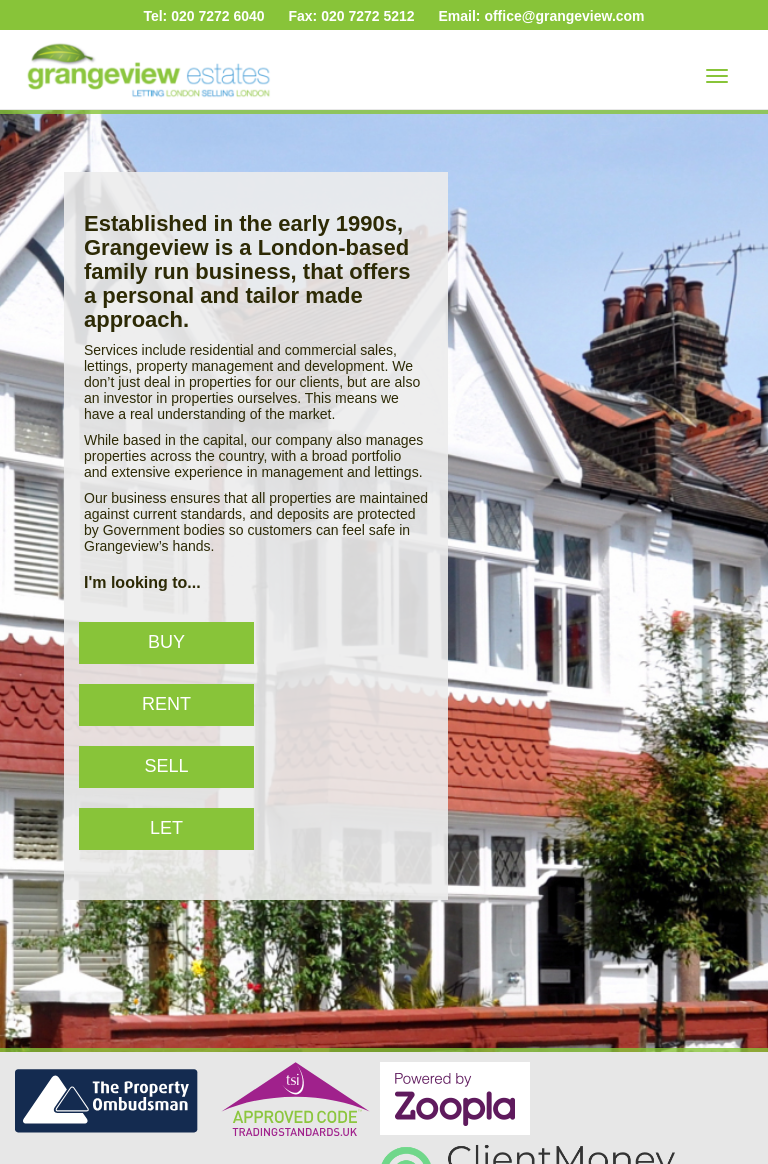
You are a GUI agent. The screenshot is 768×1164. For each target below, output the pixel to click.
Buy (166, 642)
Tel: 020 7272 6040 (203, 16)
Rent (166, 704)
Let (166, 828)
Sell (166, 766)
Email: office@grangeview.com (541, 16)
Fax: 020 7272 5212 (351, 16)
